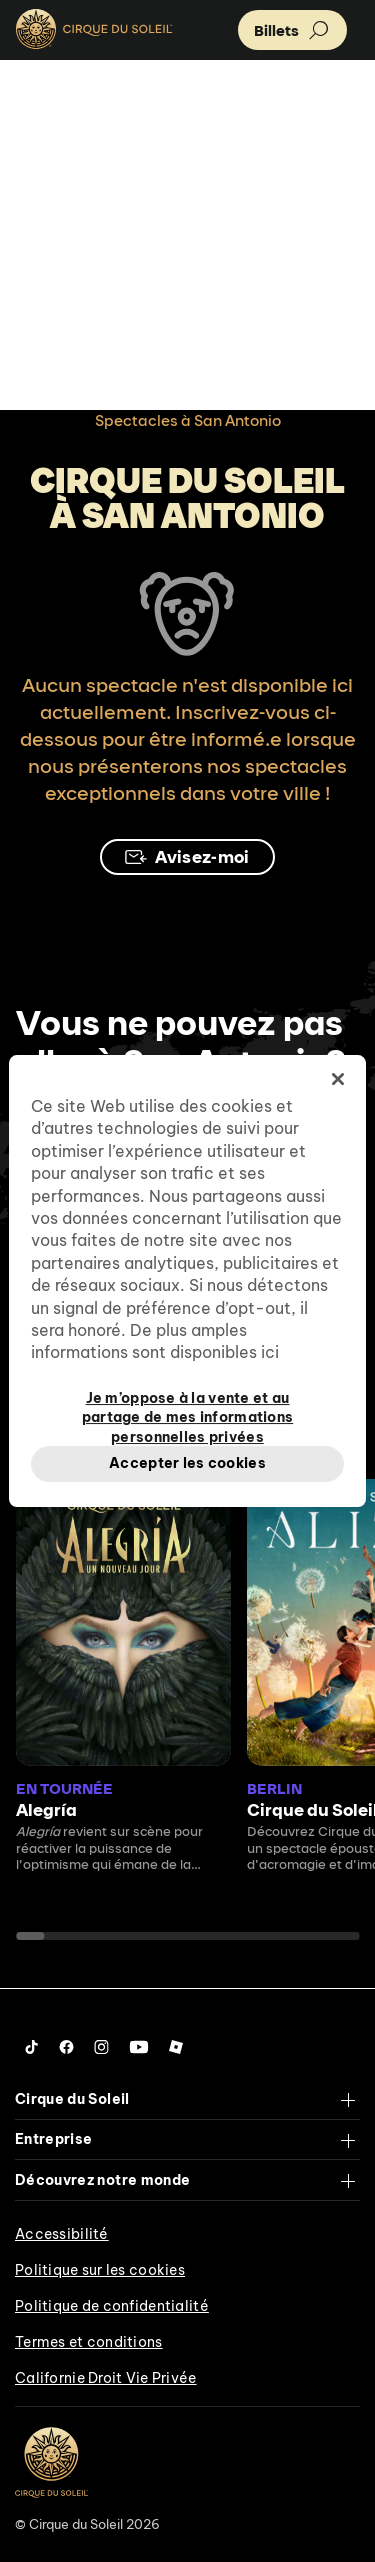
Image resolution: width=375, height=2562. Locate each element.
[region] (187, 1281)
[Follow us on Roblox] (176, 2047)
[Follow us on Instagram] (101, 2047)
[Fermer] (338, 1079)
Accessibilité (62, 2234)
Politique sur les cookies (100, 2270)
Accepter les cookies (187, 1463)
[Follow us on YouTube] (139, 2047)
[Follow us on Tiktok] (32, 2047)
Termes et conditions (89, 2342)
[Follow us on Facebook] (66, 2047)
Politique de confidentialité (112, 2306)
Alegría (46, 1809)
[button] (292, 30)
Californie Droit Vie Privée (106, 2378)
